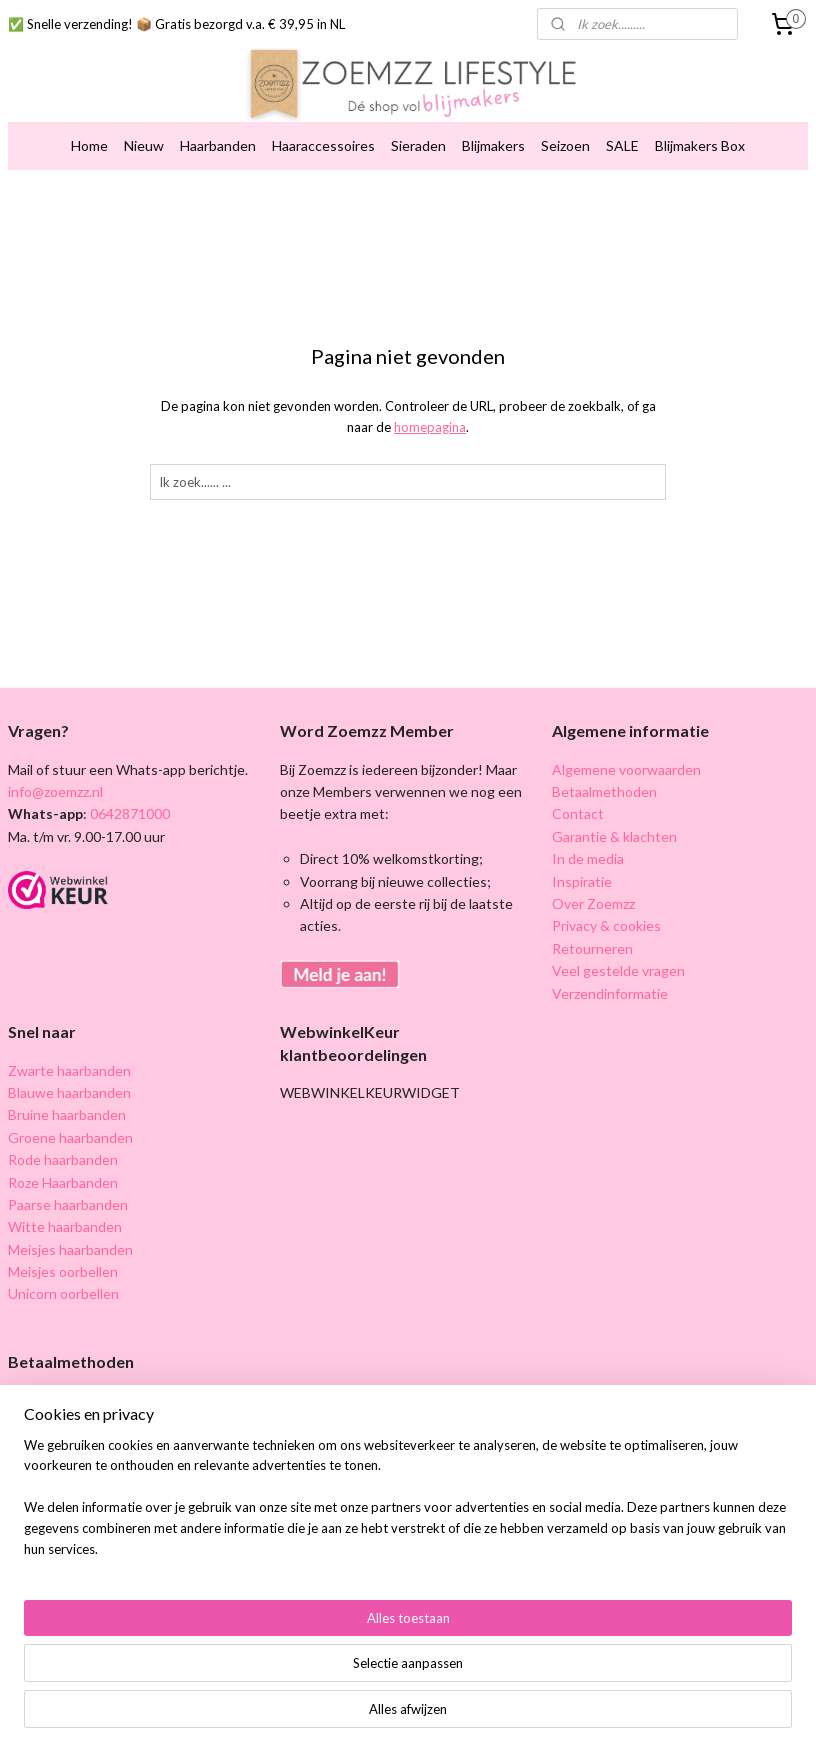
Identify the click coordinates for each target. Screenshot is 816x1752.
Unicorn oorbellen (63, 1293)
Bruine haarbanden (67, 1114)
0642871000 (128, 813)
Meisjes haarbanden (70, 1249)
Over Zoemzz (593, 903)
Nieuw (144, 145)
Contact (578, 813)
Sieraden (418, 145)
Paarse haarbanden (68, 1204)
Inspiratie (582, 881)
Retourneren (592, 948)
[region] (276, 1657)
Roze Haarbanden (63, 1182)
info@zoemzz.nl (55, 791)
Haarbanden (218, 145)
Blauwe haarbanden (69, 1092)
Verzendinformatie (610, 993)
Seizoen (565, 145)
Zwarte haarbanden (69, 1070)
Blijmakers (493, 145)
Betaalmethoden (604, 791)
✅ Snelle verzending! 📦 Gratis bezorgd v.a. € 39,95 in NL (176, 24)
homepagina (430, 427)
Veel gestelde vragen (618, 970)
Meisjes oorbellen (63, 1271)
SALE (622, 145)
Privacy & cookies (606, 925)
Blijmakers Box (700, 145)
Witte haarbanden (65, 1226)
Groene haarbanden (70, 1137)
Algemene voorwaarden (626, 769)
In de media (588, 858)
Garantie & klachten (614, 836)
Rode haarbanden (63, 1159)
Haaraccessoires (323, 145)
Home (89, 145)
